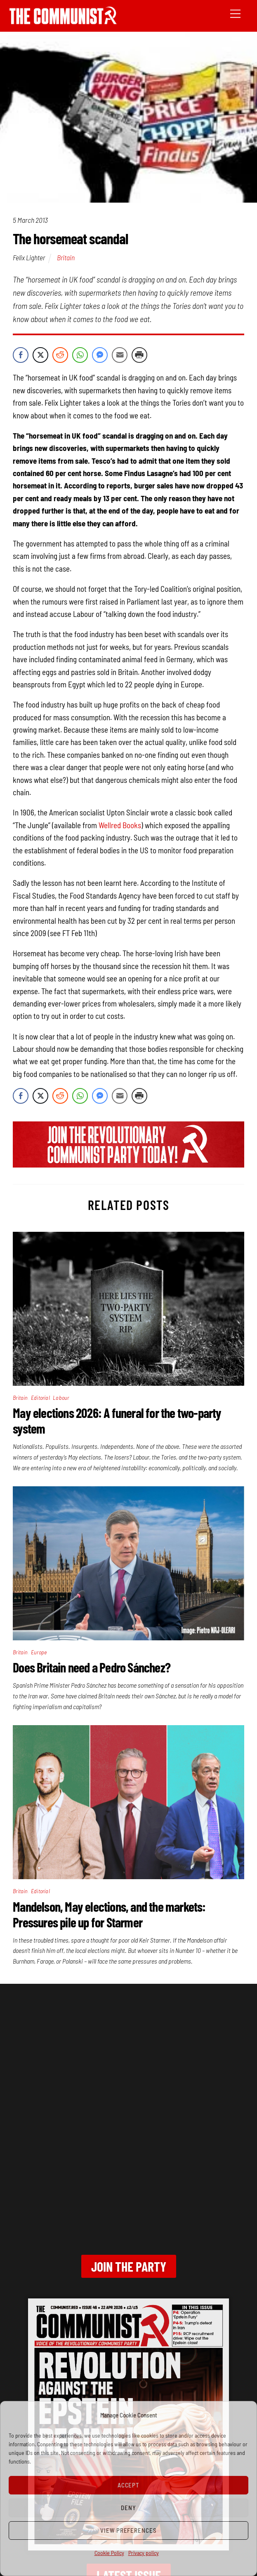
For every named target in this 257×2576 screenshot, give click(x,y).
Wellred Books (120, 825)
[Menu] (235, 13)
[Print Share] (139, 355)
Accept (129, 2485)
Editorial (40, 1397)
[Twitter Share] (40, 355)
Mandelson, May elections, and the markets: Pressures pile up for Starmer (109, 1914)
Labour (61, 1397)
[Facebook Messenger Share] (100, 355)
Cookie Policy (109, 2552)
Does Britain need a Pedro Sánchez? (91, 1667)
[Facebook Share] (20, 355)
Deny (128, 2507)
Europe (39, 1652)
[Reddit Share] (60, 355)
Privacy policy (143, 2552)
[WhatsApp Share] (80, 355)
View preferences (128, 2530)
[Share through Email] (119, 355)
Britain (66, 257)
